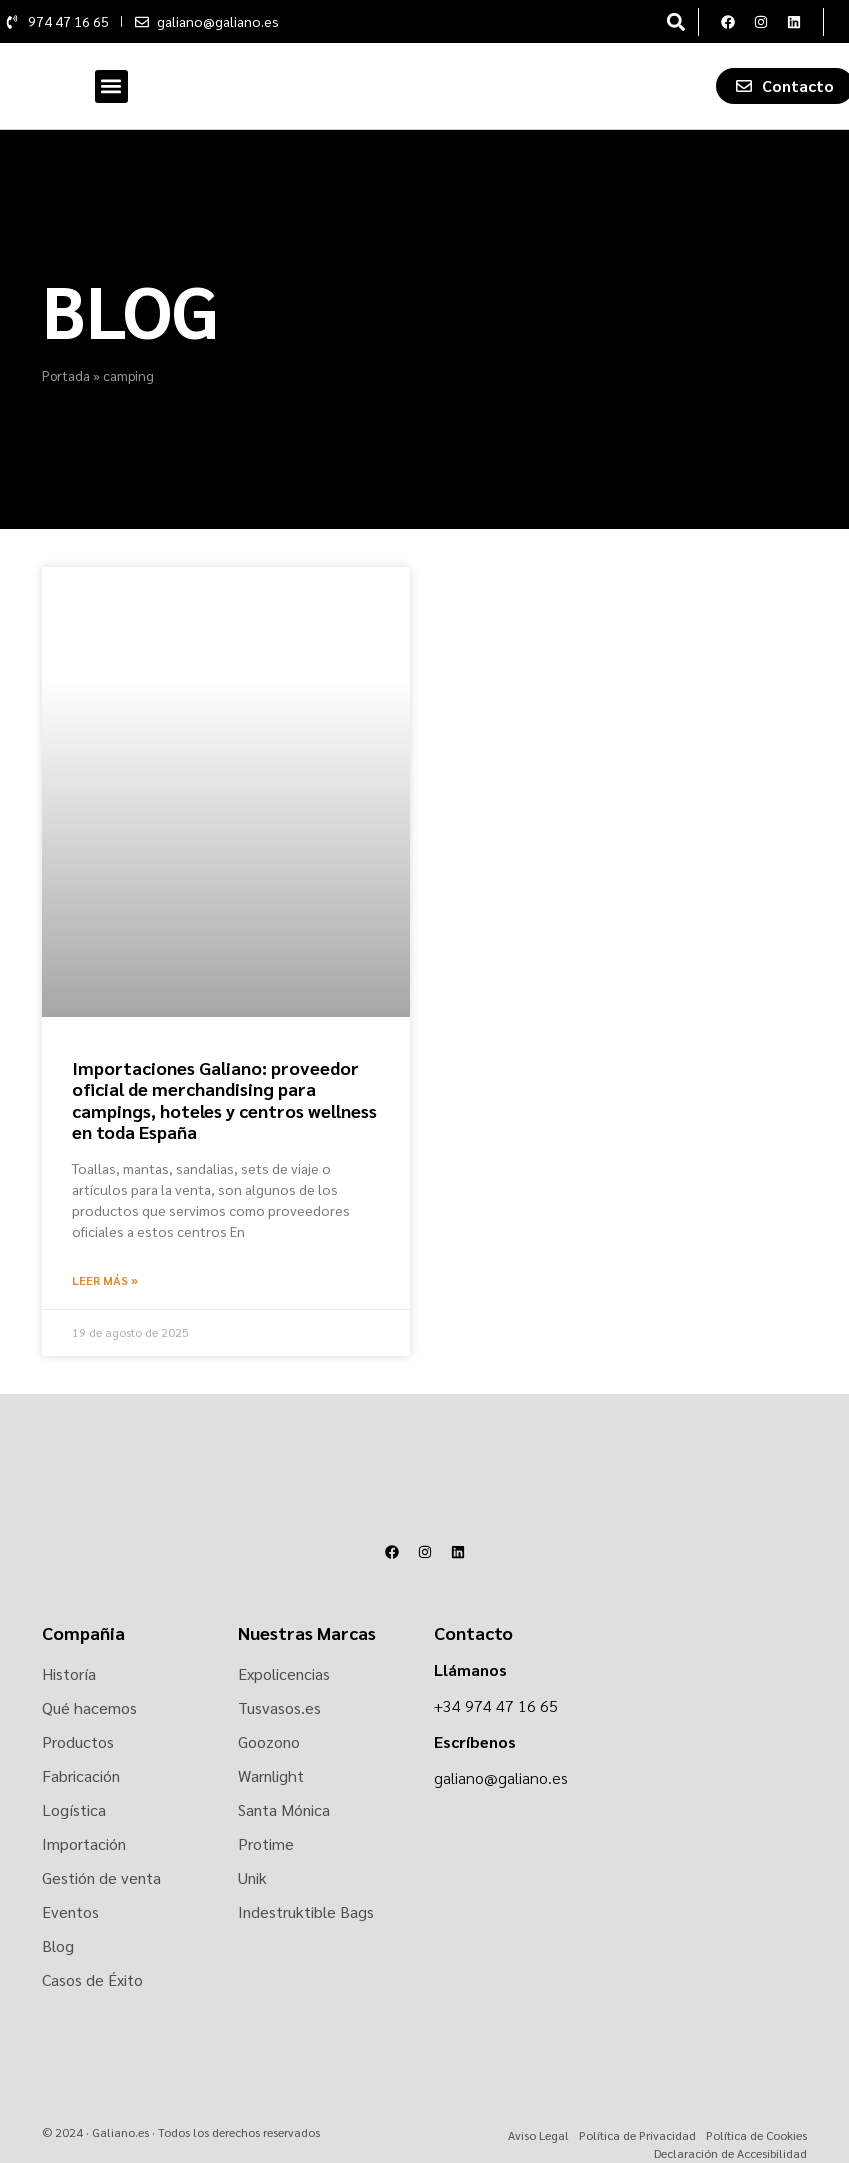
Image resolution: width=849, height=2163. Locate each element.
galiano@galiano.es (501, 1777)
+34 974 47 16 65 (496, 1705)
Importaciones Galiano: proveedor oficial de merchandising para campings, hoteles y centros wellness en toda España (224, 1100)
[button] (676, 21)
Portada (66, 375)
